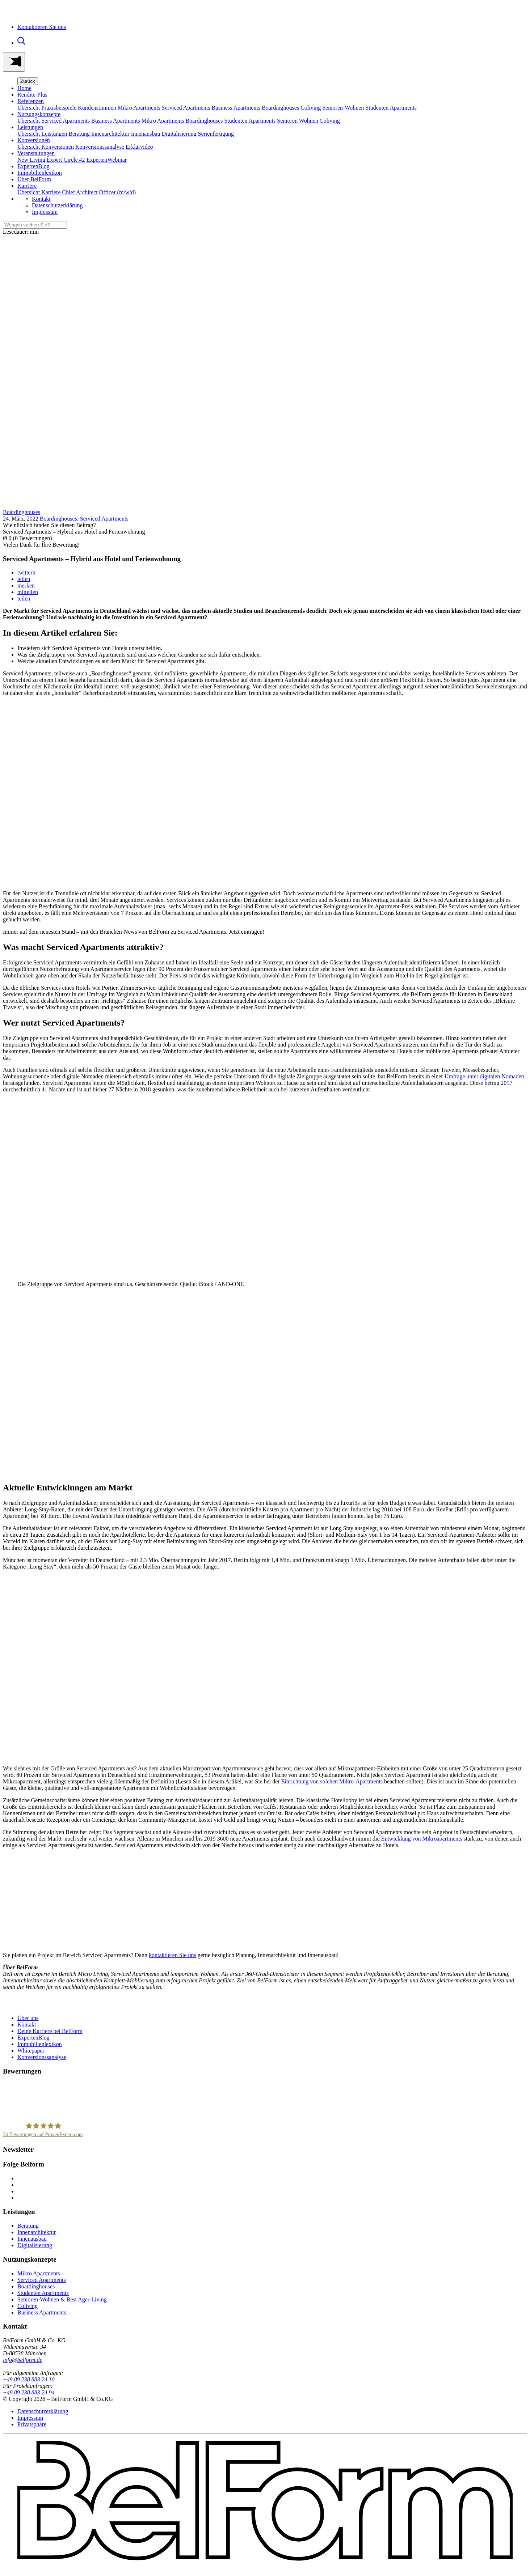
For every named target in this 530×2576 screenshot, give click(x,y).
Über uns (27, 2018)
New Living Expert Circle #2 (51, 160)
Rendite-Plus (32, 95)
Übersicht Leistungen (42, 134)
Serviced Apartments (186, 108)
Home (24, 88)
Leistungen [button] (30, 127)
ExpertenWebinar (107, 160)
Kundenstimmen (97, 108)
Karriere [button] (27, 186)
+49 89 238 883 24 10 (29, 2379)
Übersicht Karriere (39, 192)
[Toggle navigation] (14, 62)
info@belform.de (22, 2360)
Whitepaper (31, 2050)
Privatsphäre (31, 2424)
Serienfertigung (216, 134)
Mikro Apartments (139, 108)
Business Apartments (235, 108)
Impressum (45, 212)
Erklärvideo (139, 147)
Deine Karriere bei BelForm (50, 2031)
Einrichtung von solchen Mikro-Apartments (332, 1781)
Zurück (27, 81)
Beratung (79, 134)
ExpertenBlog (33, 166)
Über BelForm (34, 179)
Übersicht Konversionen (45, 147)
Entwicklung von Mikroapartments (421, 1839)
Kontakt (41, 199)
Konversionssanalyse (99, 147)
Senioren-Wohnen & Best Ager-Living (62, 2299)
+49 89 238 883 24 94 (29, 2392)
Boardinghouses (280, 108)
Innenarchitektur (110, 134)
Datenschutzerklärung (57, 205)
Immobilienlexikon (39, 173)
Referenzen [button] (30, 101)
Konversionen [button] (33, 140)
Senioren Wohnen (297, 121)
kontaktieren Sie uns (172, 1955)
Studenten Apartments (391, 108)
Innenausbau (145, 134)
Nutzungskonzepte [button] (38, 114)
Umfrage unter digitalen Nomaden (484, 1076)
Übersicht (28, 121)
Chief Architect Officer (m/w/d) (99, 192)
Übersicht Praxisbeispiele (46, 108)
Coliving (310, 108)
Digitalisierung (179, 134)
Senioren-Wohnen (343, 108)
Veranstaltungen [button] (36, 153)
